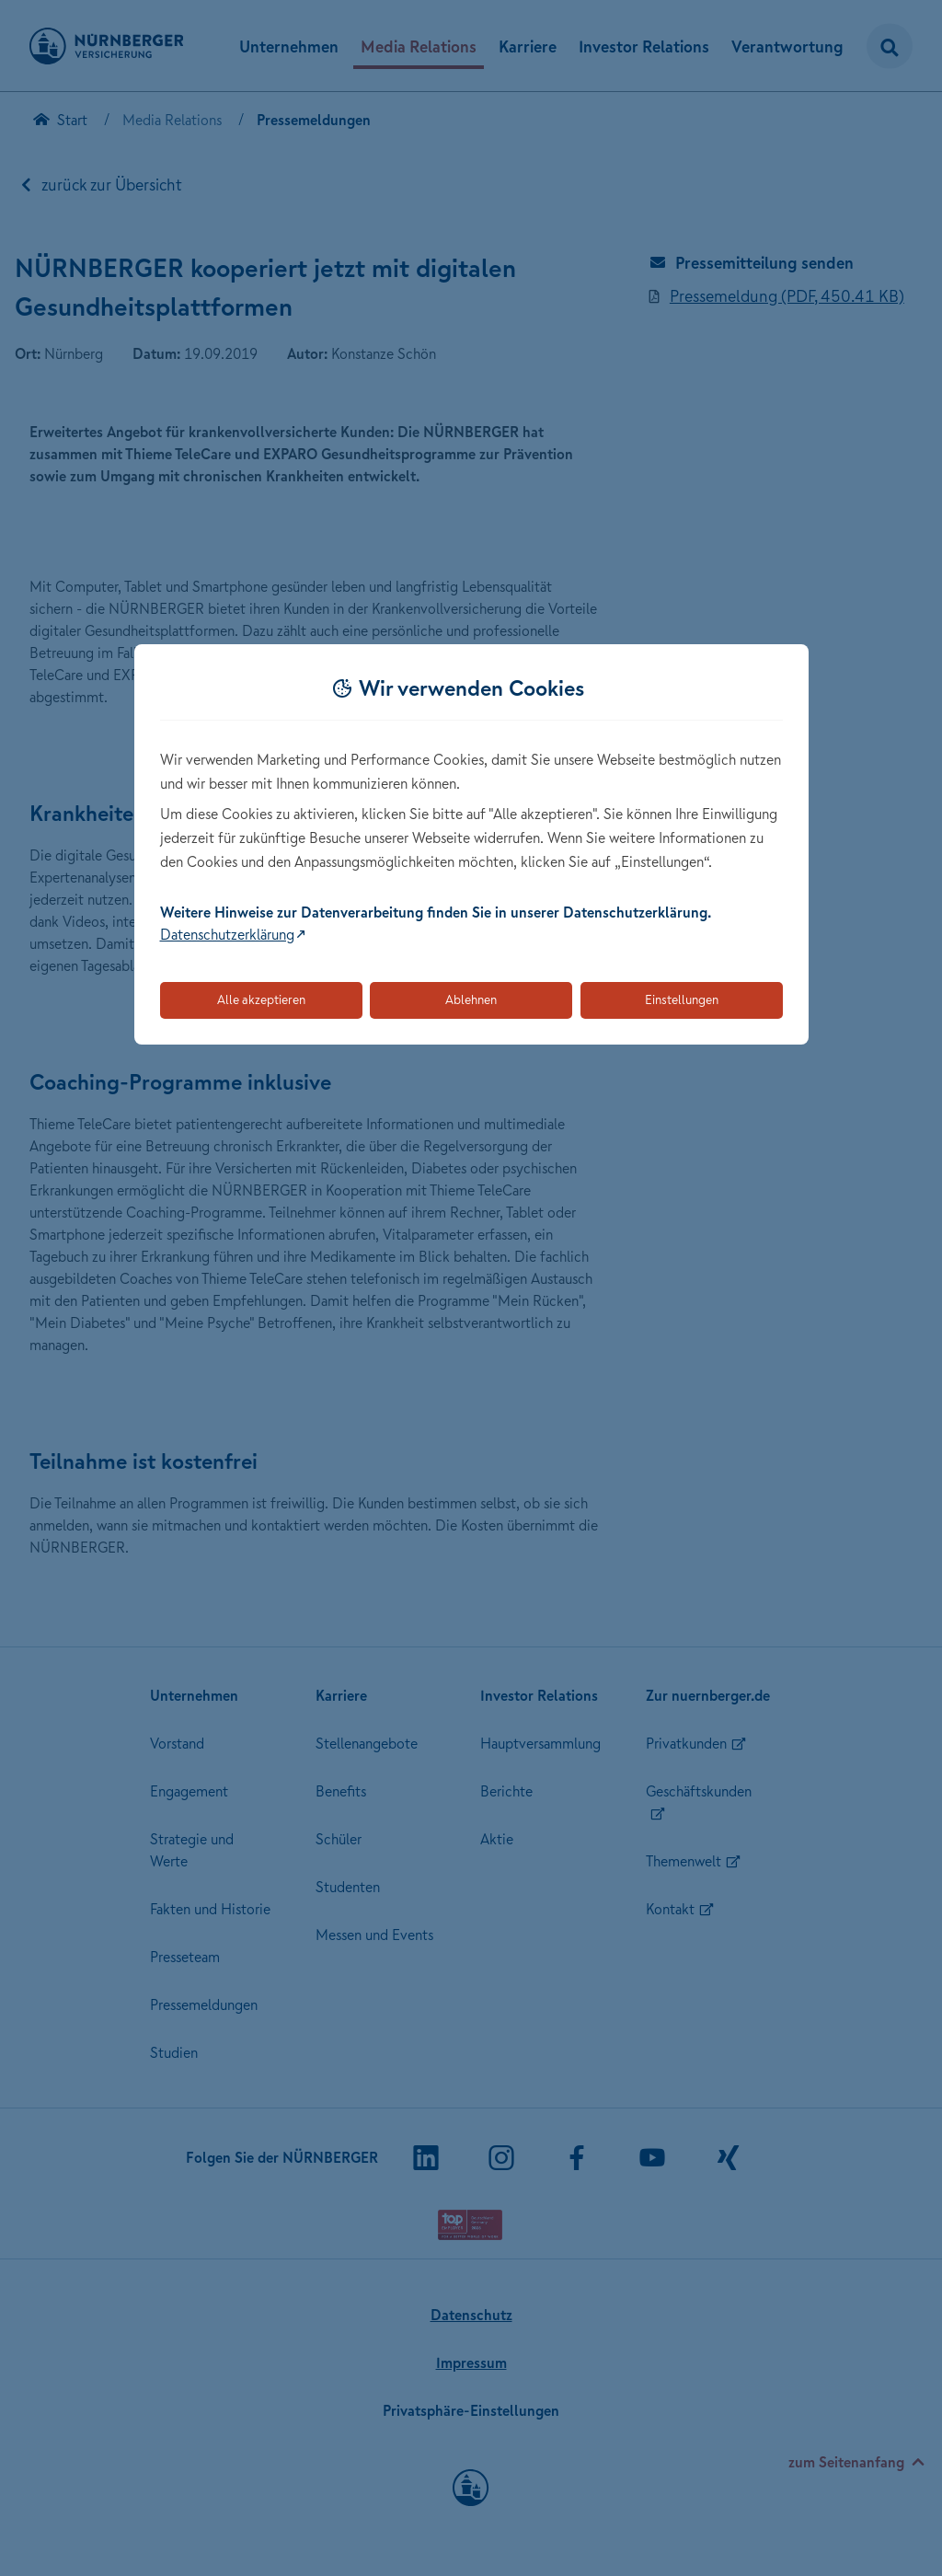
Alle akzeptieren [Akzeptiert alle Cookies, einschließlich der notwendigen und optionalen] (261, 999)
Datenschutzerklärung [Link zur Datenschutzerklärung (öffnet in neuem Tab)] (227, 934)
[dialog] (471, 844)
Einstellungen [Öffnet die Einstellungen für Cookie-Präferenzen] (681, 999)
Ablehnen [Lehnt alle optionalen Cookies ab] (471, 999)
